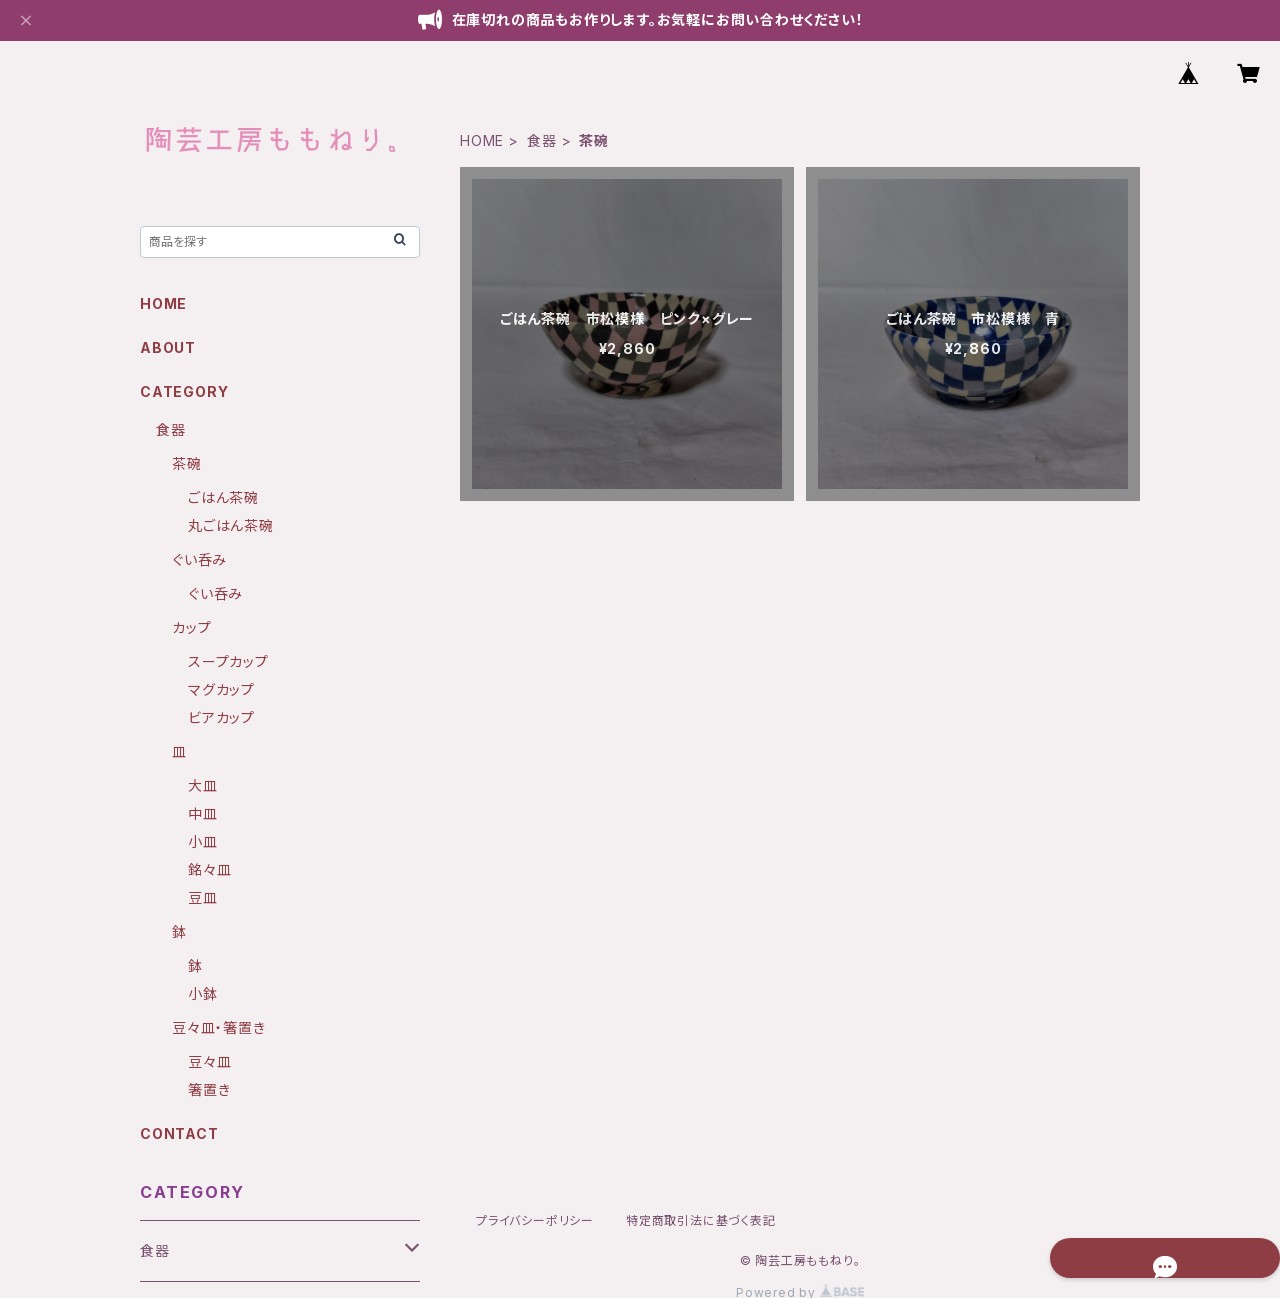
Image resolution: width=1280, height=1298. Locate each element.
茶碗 (187, 463)
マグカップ (221, 689)
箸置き (209, 1089)
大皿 (203, 785)
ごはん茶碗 (223, 497)
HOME (482, 140)
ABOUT (168, 347)
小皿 (203, 841)
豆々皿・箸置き (219, 1027)
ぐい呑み (199, 559)
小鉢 (203, 993)
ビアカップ (221, 717)
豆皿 (203, 897)
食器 (542, 140)
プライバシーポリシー (535, 1220)
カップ (191, 627)
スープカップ (228, 661)
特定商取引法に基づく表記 (701, 1220)
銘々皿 (209, 869)
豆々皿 (209, 1061)
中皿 (203, 813)
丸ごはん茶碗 (231, 525)
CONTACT (179, 1133)
